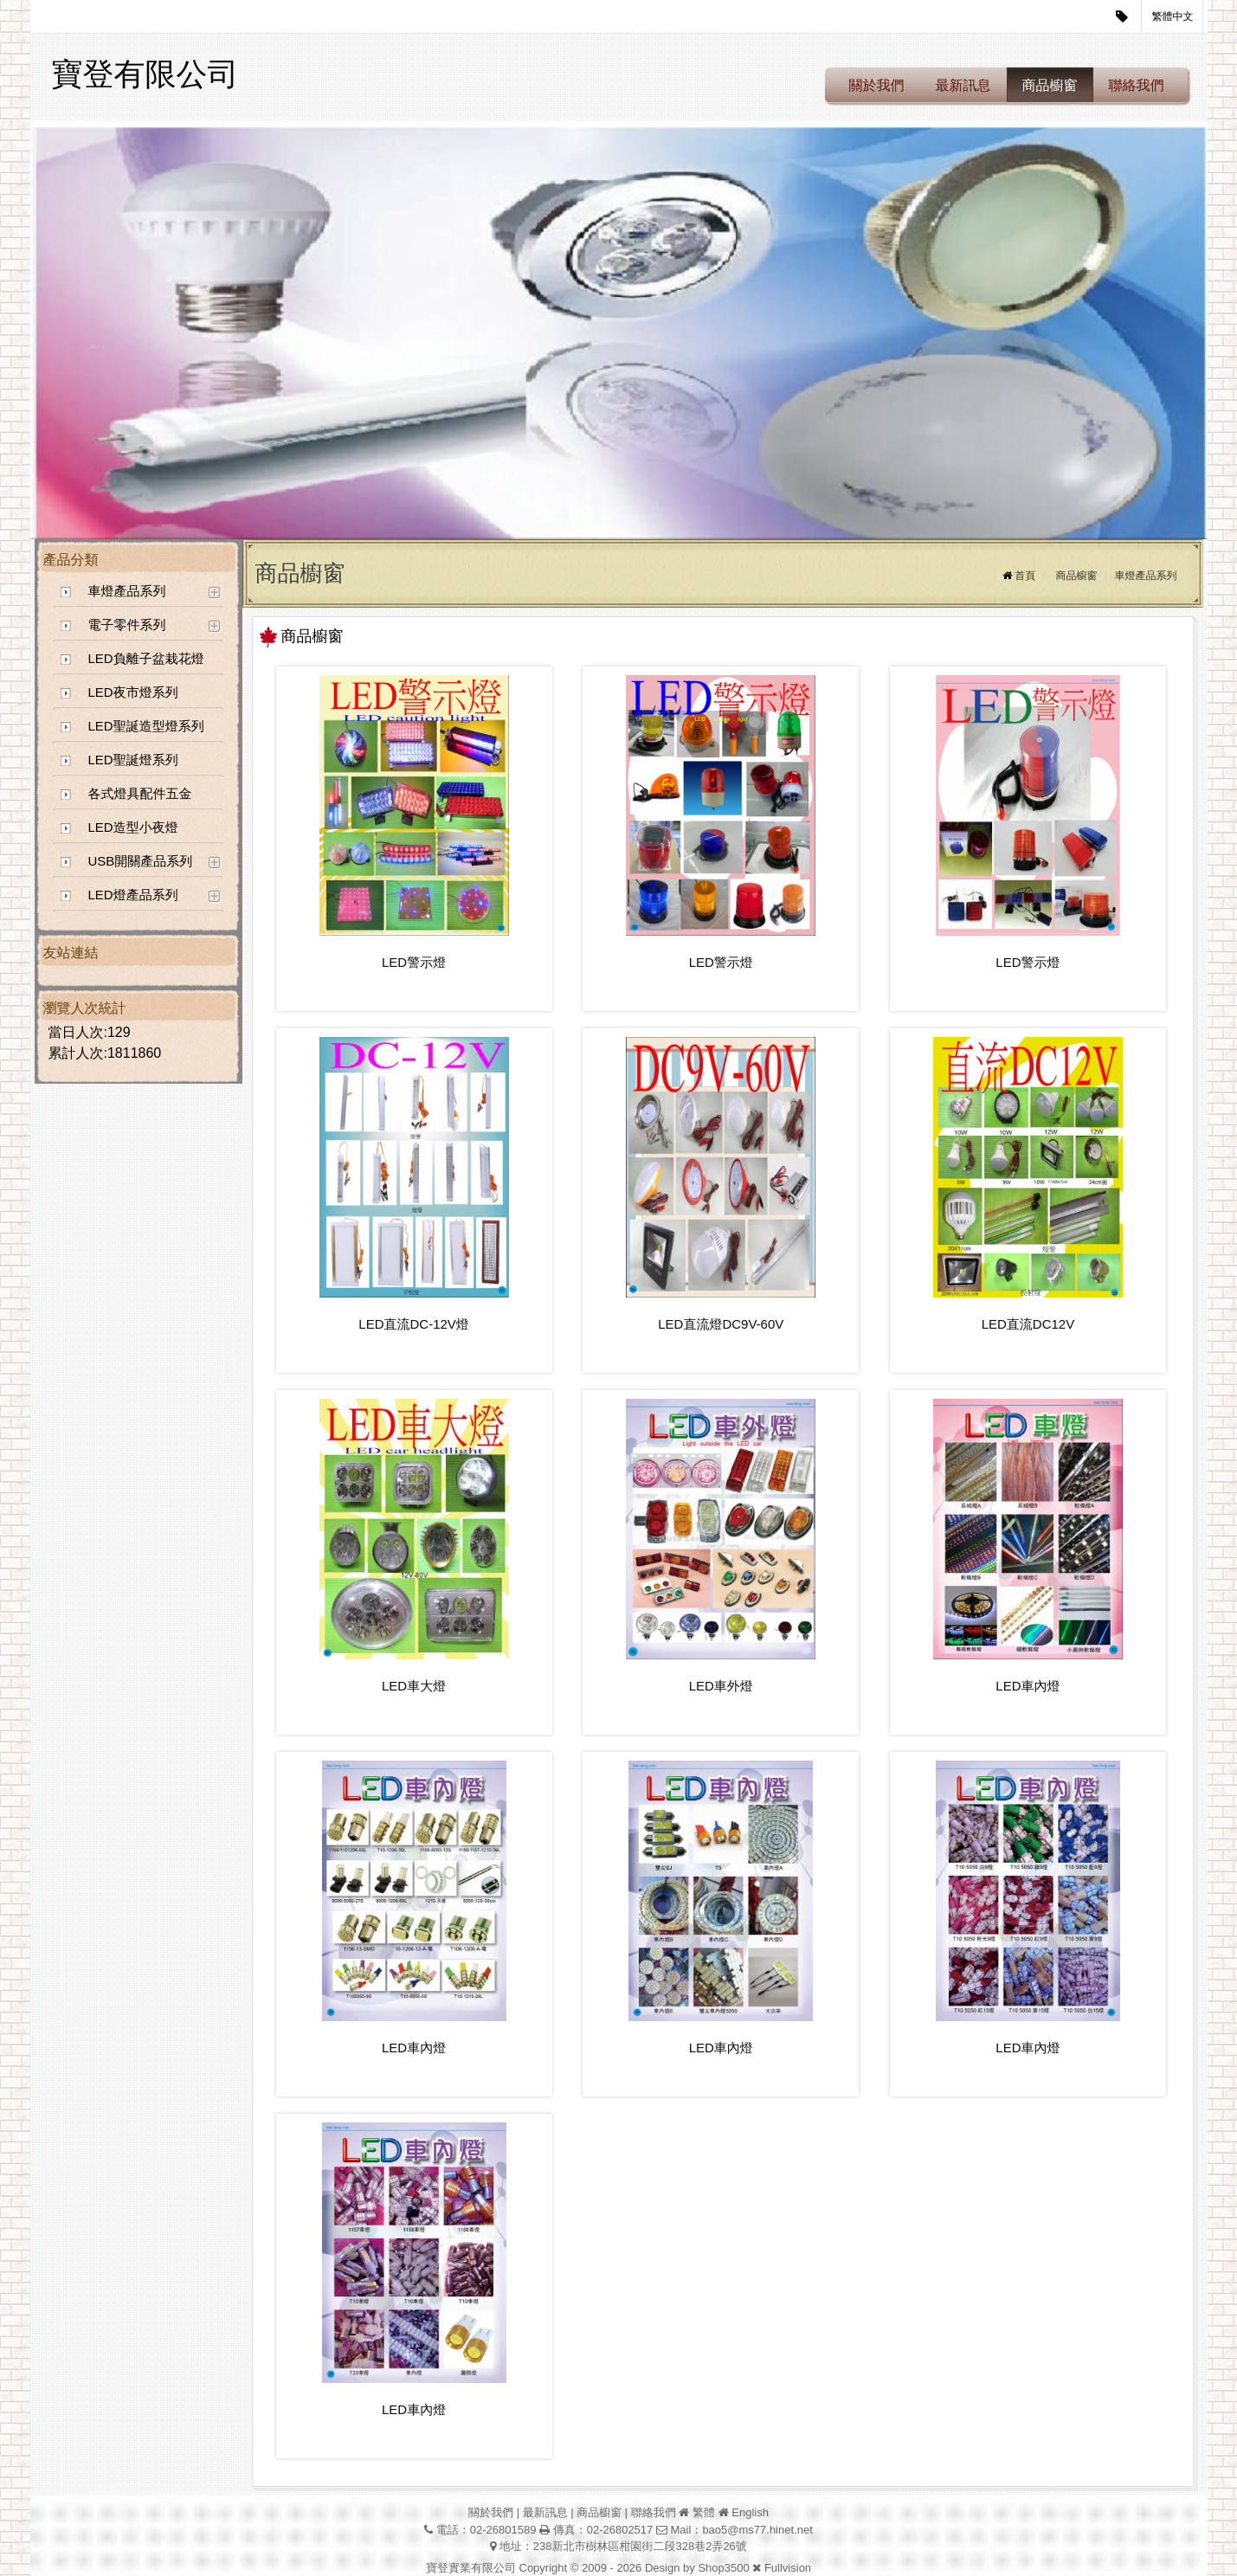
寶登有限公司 (145, 74)
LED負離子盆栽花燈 (146, 658)
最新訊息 (963, 85)
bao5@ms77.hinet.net (757, 2529)
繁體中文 (1173, 16)
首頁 (1025, 576)
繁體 (704, 2512)
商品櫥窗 (1050, 85)
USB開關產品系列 (140, 860)
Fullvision (787, 2567)
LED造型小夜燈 (133, 827)
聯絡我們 (1136, 85)
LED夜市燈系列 (133, 692)
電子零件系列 (127, 624)
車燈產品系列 (127, 590)
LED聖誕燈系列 (133, 759)
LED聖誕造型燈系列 (146, 725)
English (750, 2512)
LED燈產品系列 (133, 894)
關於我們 (877, 85)
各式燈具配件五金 (140, 793)
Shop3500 (723, 2567)
